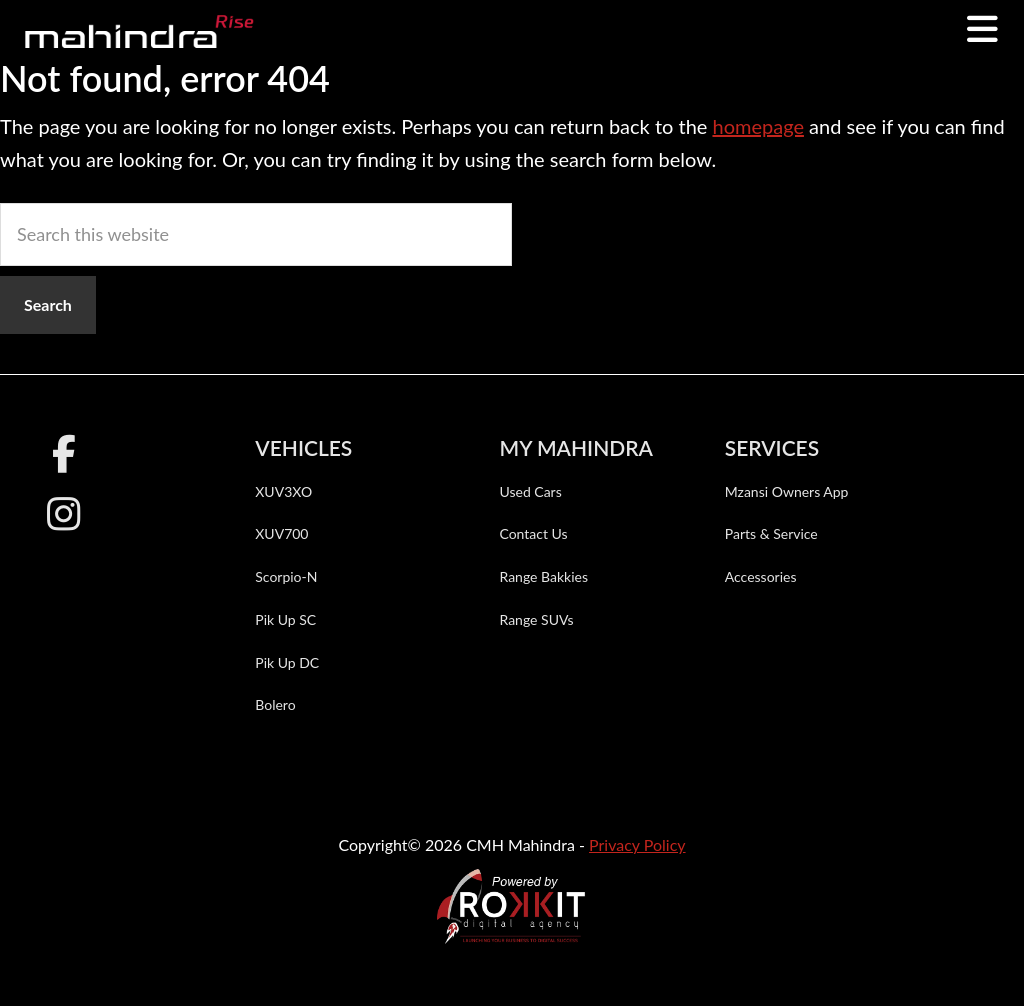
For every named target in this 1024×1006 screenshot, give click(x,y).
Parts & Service (771, 533)
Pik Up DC (287, 662)
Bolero (275, 704)
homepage (757, 126)
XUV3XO (283, 491)
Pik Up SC (285, 619)
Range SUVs (536, 619)
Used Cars (530, 491)
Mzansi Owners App (787, 491)
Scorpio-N (286, 576)
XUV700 (281, 533)
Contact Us (533, 533)
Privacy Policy (637, 844)
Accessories (761, 576)
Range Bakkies (543, 576)
